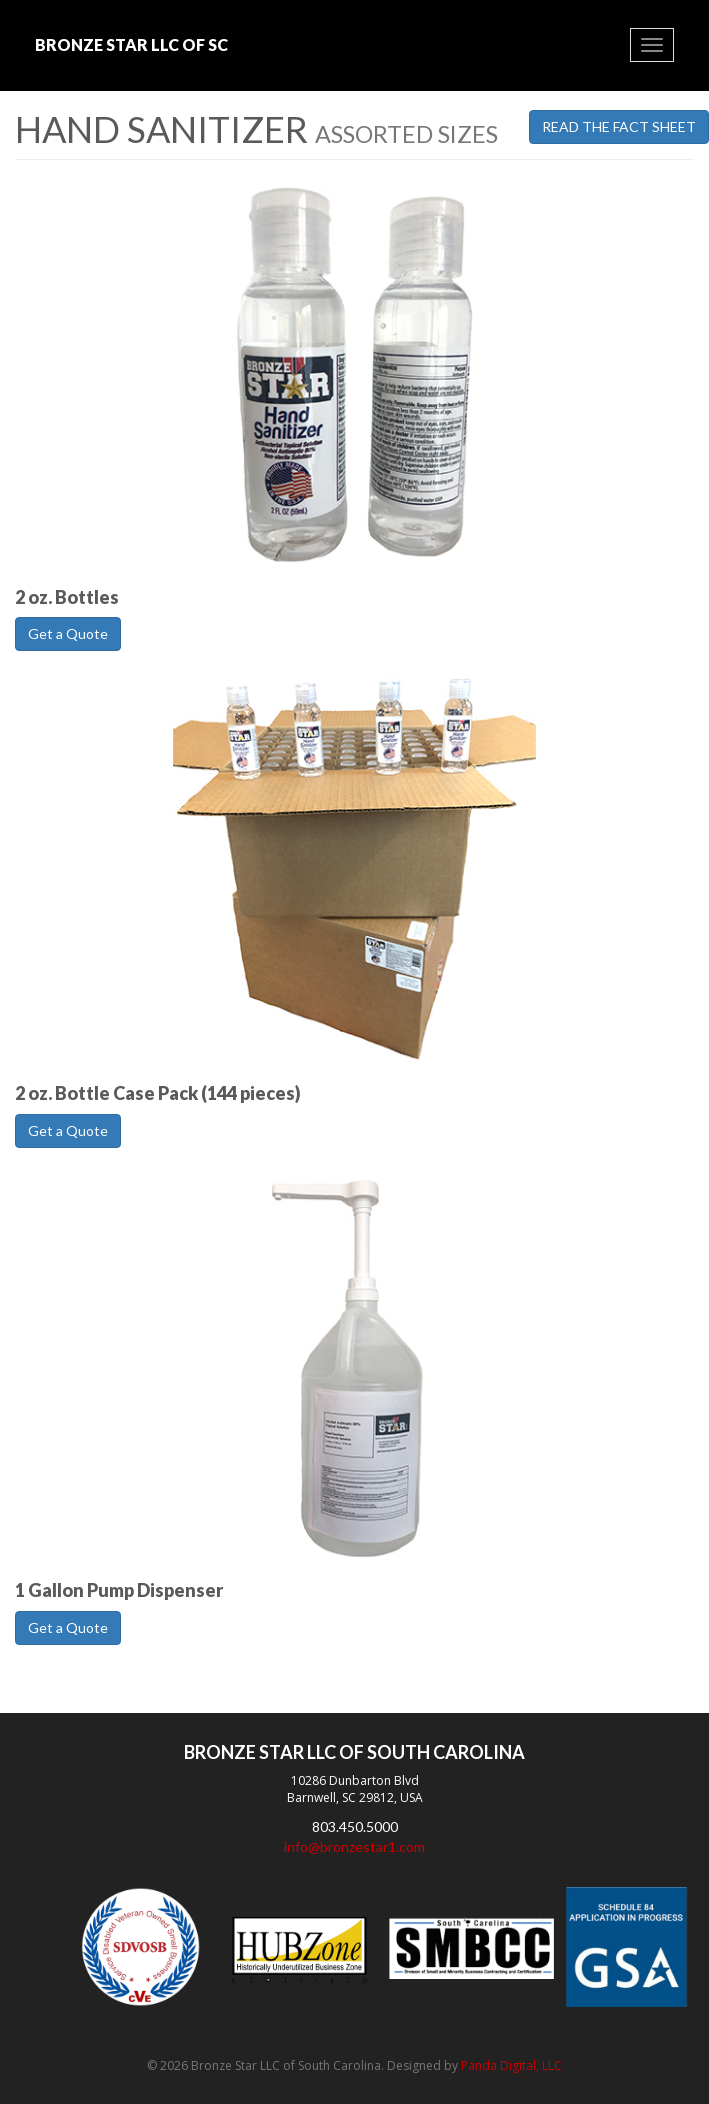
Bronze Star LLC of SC (131, 44)
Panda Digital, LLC (511, 2065)
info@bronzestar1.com (354, 1846)
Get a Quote (68, 633)
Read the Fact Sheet (619, 126)
